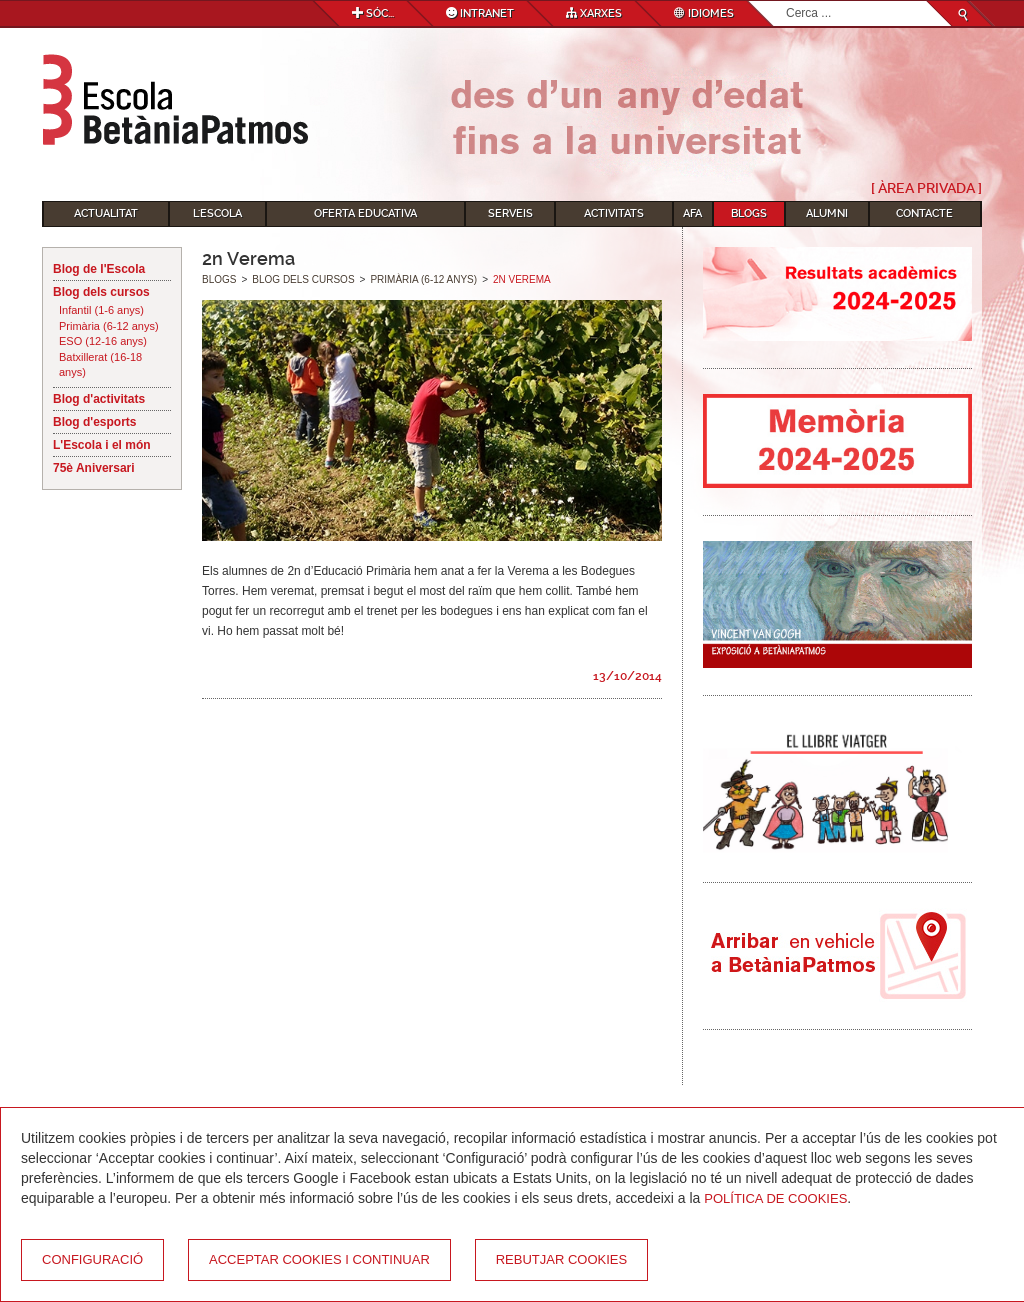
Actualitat (106, 213)
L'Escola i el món (102, 445)
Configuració (92, 1259)
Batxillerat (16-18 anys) (100, 365)
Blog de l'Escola (99, 269)
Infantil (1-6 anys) (101, 310)
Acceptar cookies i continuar (319, 1259)
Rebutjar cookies (561, 1259)
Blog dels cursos (101, 292)
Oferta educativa (365, 213)
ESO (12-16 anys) (103, 341)
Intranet (480, 13)
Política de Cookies (775, 1198)
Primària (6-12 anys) (109, 326)
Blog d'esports (95, 422)
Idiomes (704, 13)
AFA (692, 213)
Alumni (827, 213)
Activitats (614, 213)
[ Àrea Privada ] (926, 188)
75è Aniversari (94, 468)
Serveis (510, 213)
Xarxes (594, 13)
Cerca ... (786, 1)
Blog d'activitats (99, 399)
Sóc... (373, 13)
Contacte (924, 213)
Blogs (749, 213)
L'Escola (217, 213)
